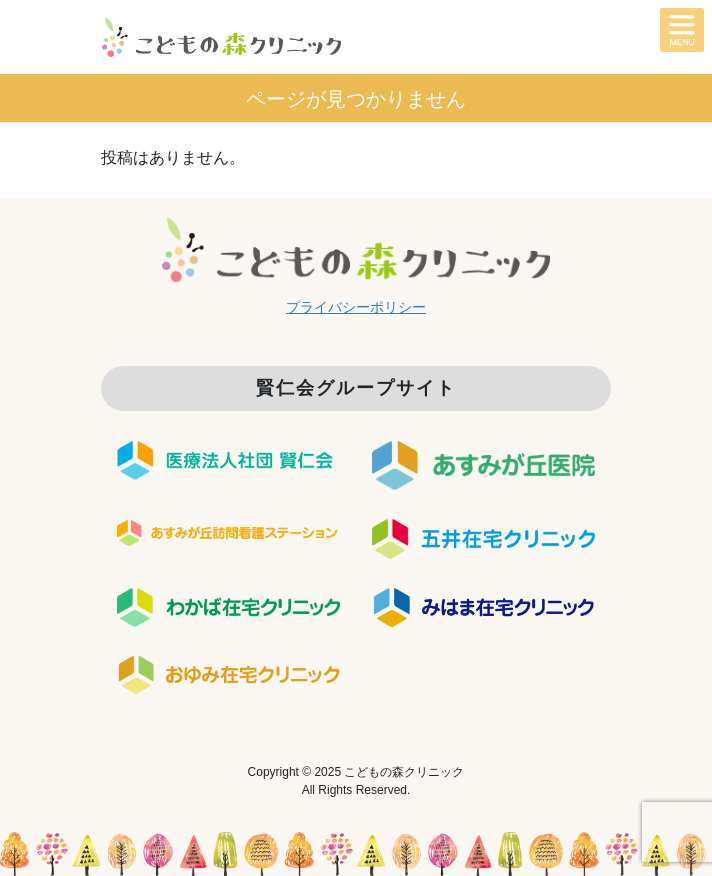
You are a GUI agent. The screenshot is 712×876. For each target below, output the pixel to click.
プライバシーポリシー (356, 307)
